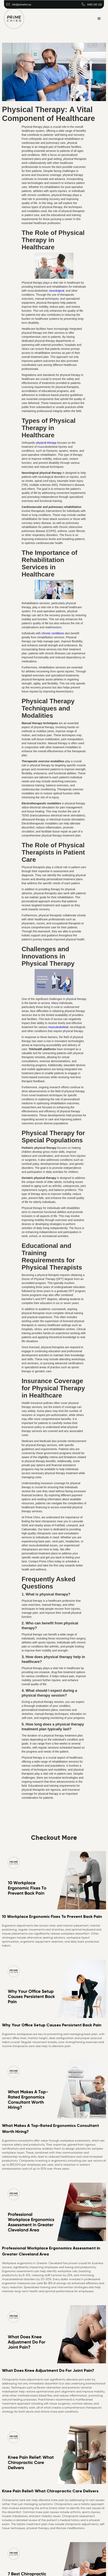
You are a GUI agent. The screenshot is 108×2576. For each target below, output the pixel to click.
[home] (14, 19)
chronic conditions (52, 633)
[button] (99, 18)
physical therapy (46, 442)
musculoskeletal (58, 1027)
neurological (56, 290)
